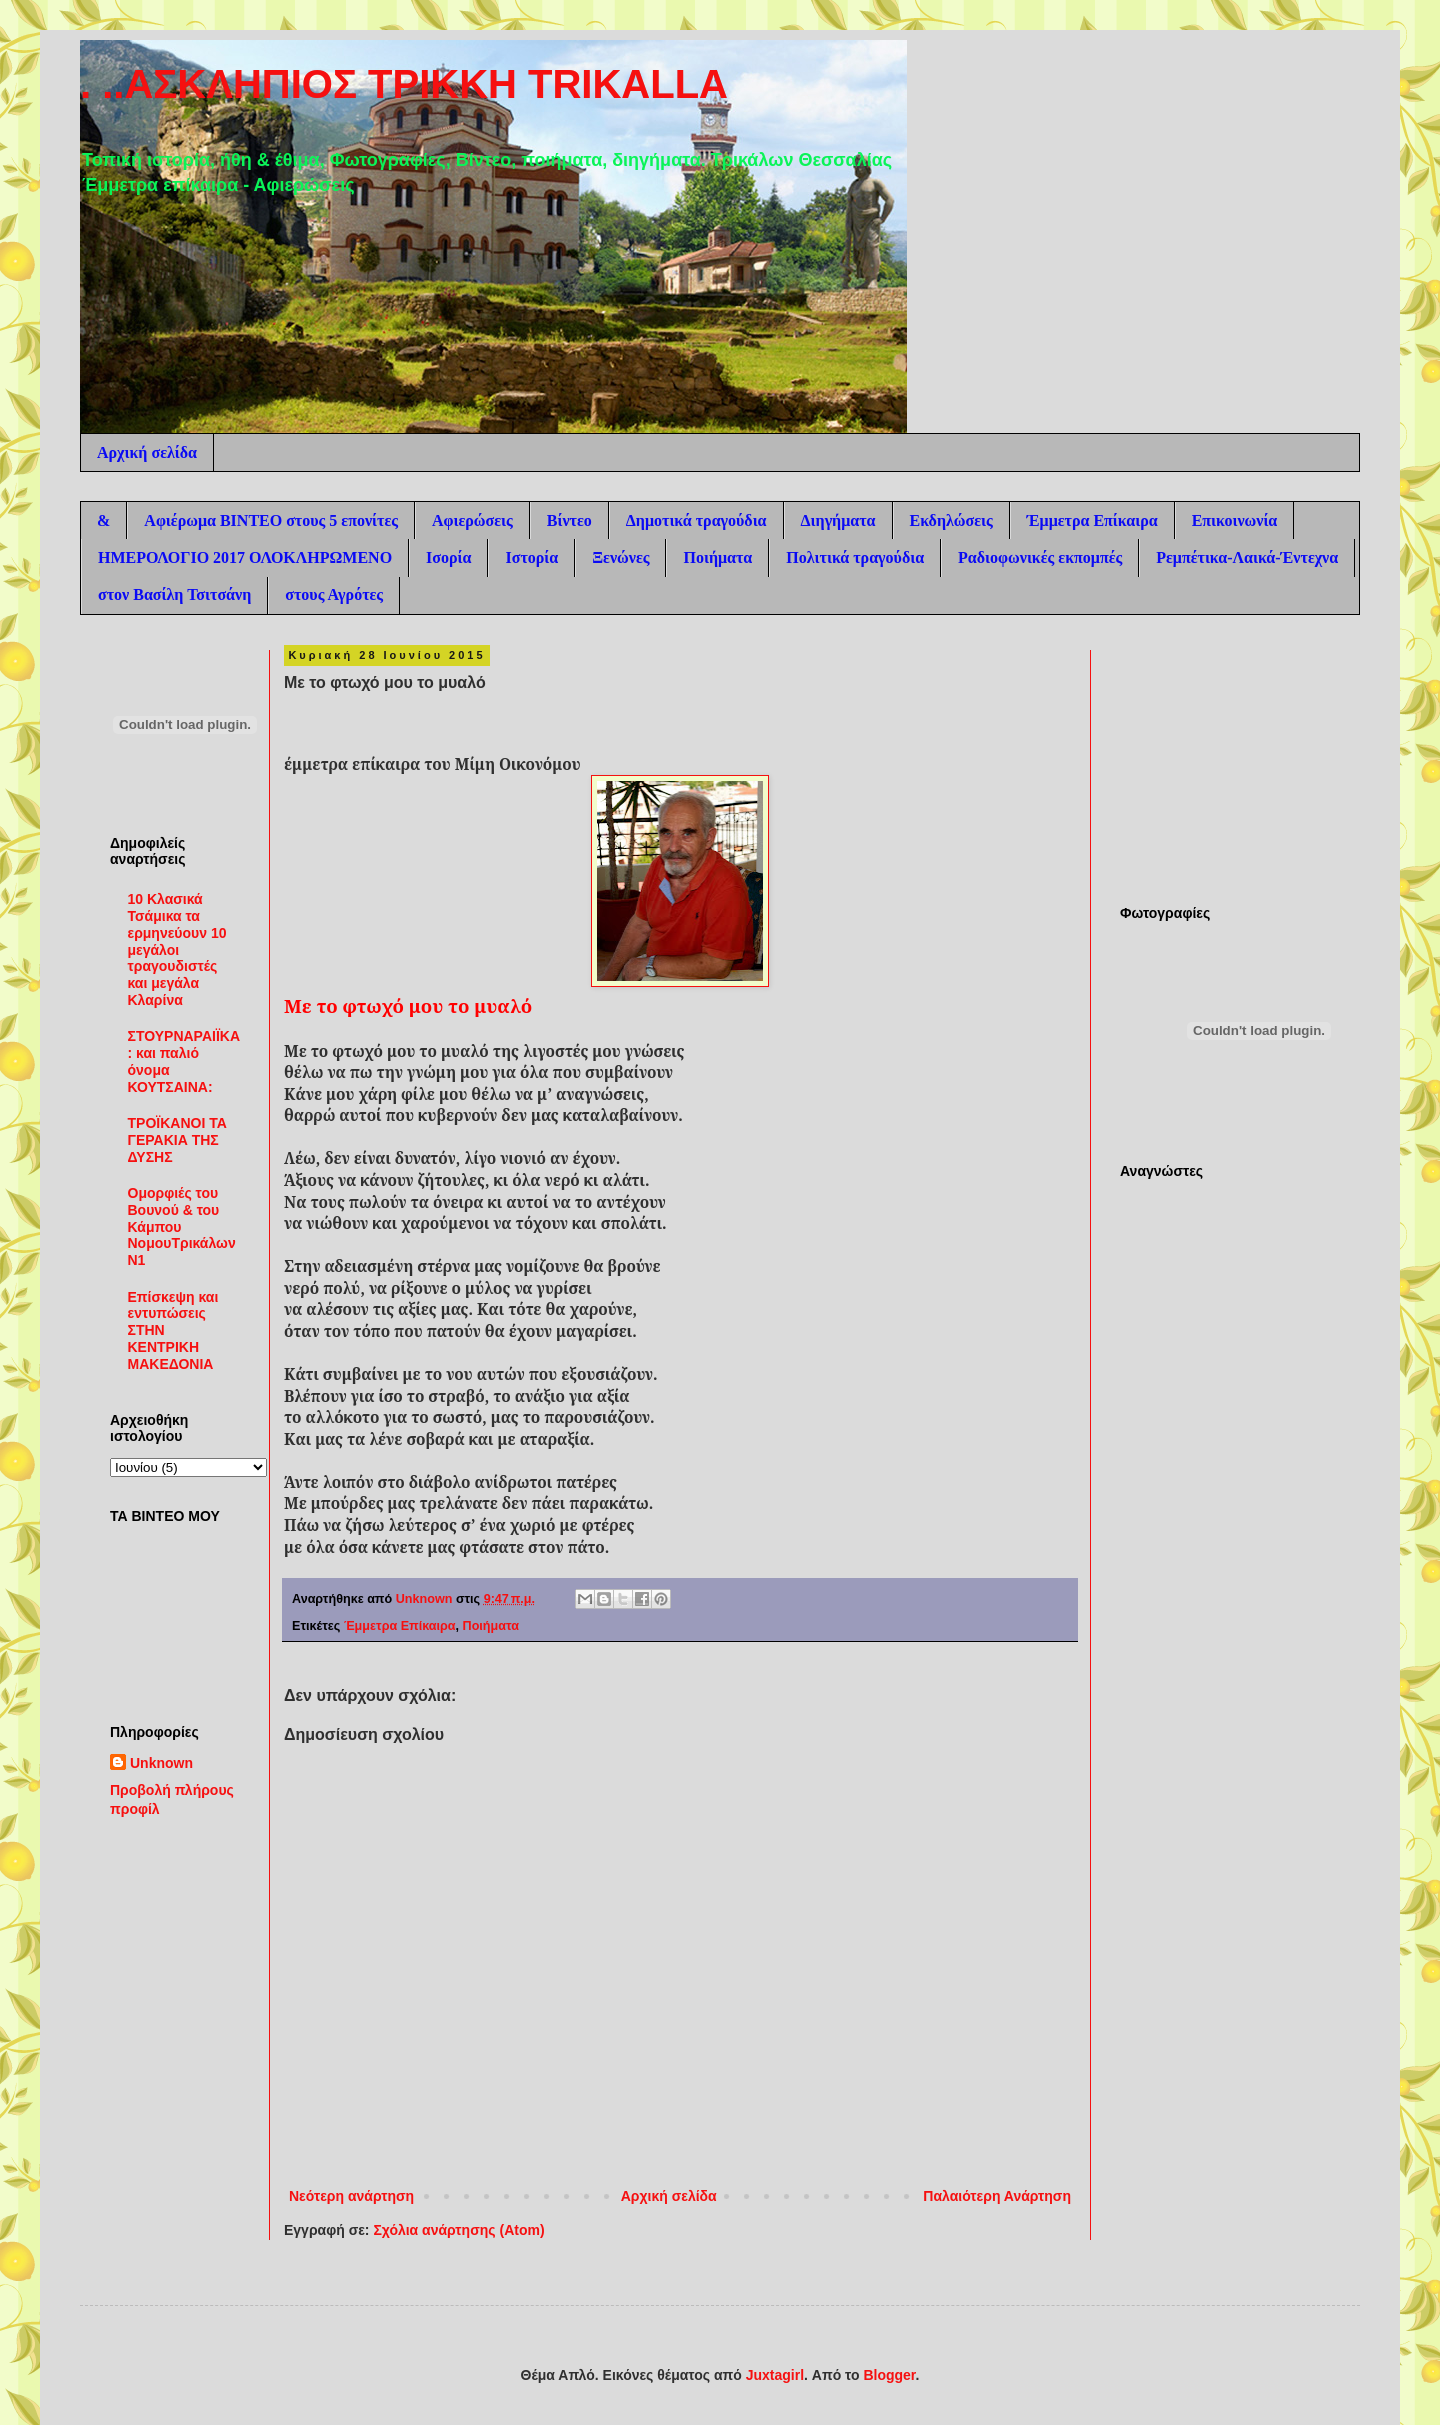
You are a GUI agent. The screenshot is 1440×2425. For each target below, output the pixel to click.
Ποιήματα (717, 557)
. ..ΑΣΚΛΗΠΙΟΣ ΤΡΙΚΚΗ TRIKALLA (404, 84)
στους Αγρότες (334, 594)
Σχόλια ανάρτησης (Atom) (458, 2230)
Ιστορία (531, 557)
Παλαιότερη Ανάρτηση (997, 2196)
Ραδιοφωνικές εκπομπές (1040, 557)
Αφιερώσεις (472, 520)
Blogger (889, 2375)
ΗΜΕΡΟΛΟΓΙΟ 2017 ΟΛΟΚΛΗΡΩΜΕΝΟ (245, 557)
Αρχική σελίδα (147, 452)
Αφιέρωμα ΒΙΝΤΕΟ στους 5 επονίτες (271, 520)
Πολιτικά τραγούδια (855, 557)
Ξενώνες (620, 557)
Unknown (161, 1763)
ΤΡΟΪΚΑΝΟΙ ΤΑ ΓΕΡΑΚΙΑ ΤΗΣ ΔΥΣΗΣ (177, 1140)
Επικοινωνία (1235, 520)
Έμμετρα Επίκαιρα (1092, 520)
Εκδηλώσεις (951, 520)
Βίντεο (569, 520)
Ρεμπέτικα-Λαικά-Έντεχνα (1247, 557)
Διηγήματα (838, 520)
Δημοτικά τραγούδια (696, 520)
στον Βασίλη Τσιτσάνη (174, 594)
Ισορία (448, 557)
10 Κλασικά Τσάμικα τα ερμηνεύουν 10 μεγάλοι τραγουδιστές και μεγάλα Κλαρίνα (177, 949)
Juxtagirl (775, 2375)
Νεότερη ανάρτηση (351, 2196)
